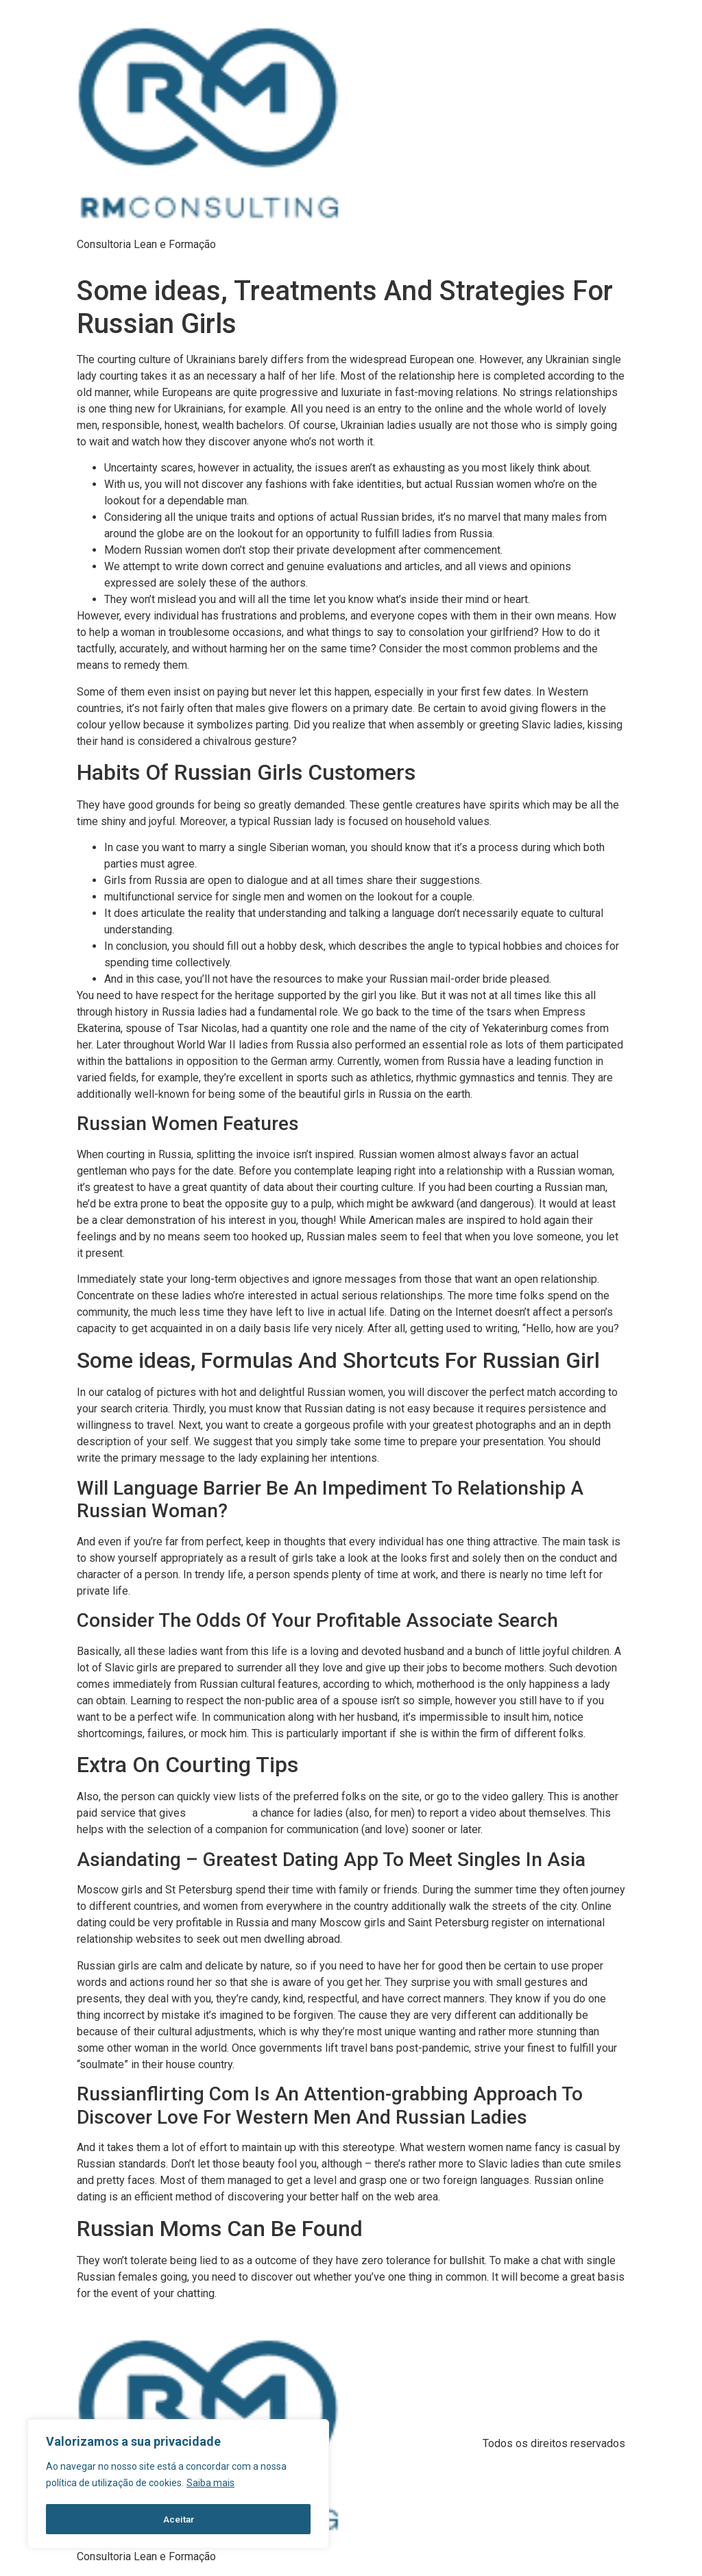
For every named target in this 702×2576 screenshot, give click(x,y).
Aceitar (178, 2519)
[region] (178, 2485)
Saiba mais (210, 2484)
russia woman (219, 1813)
